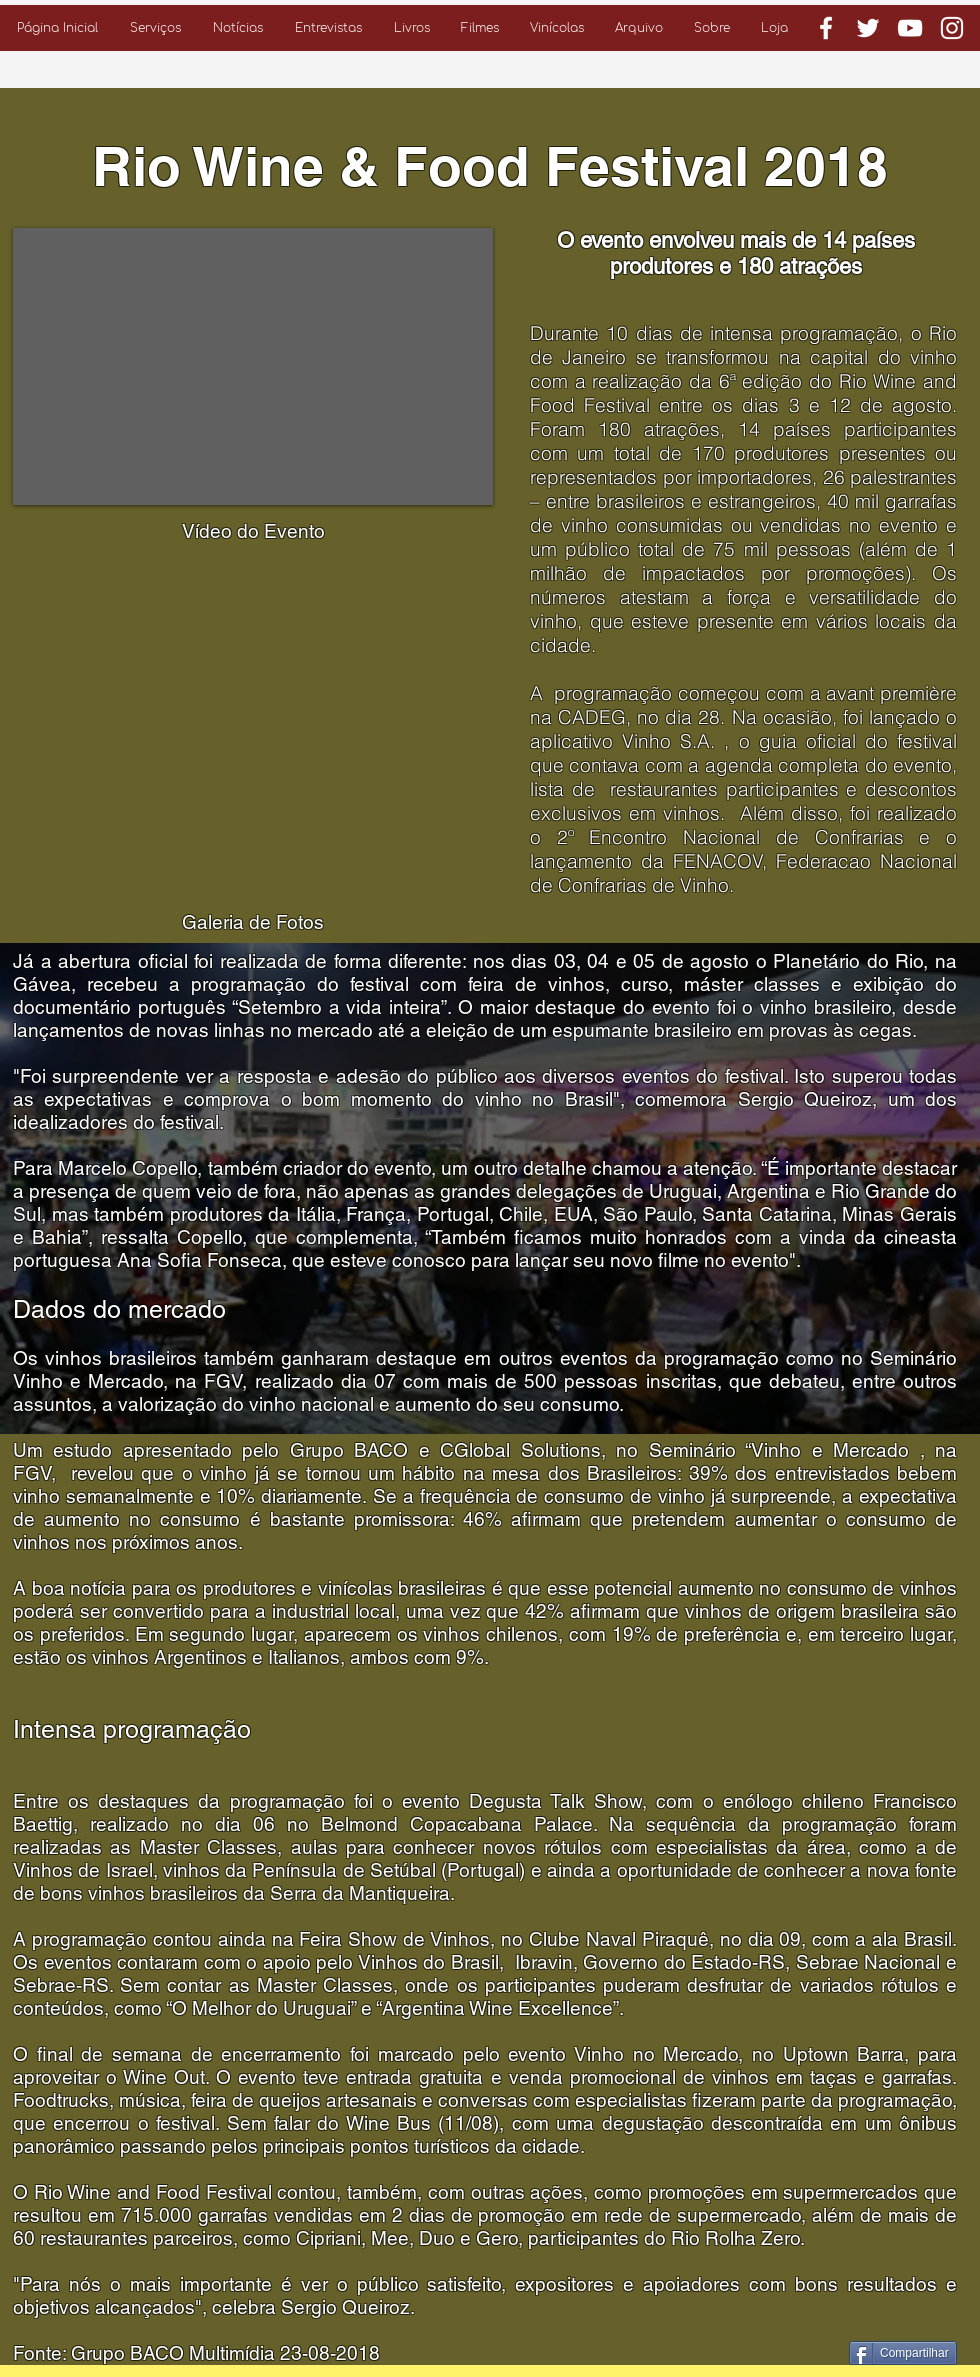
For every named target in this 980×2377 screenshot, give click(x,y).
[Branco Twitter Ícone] (868, 28)
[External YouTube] (253, 366)
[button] (155, 28)
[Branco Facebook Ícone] (826, 28)
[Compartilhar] (903, 2353)
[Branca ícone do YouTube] (910, 28)
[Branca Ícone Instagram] (952, 28)
